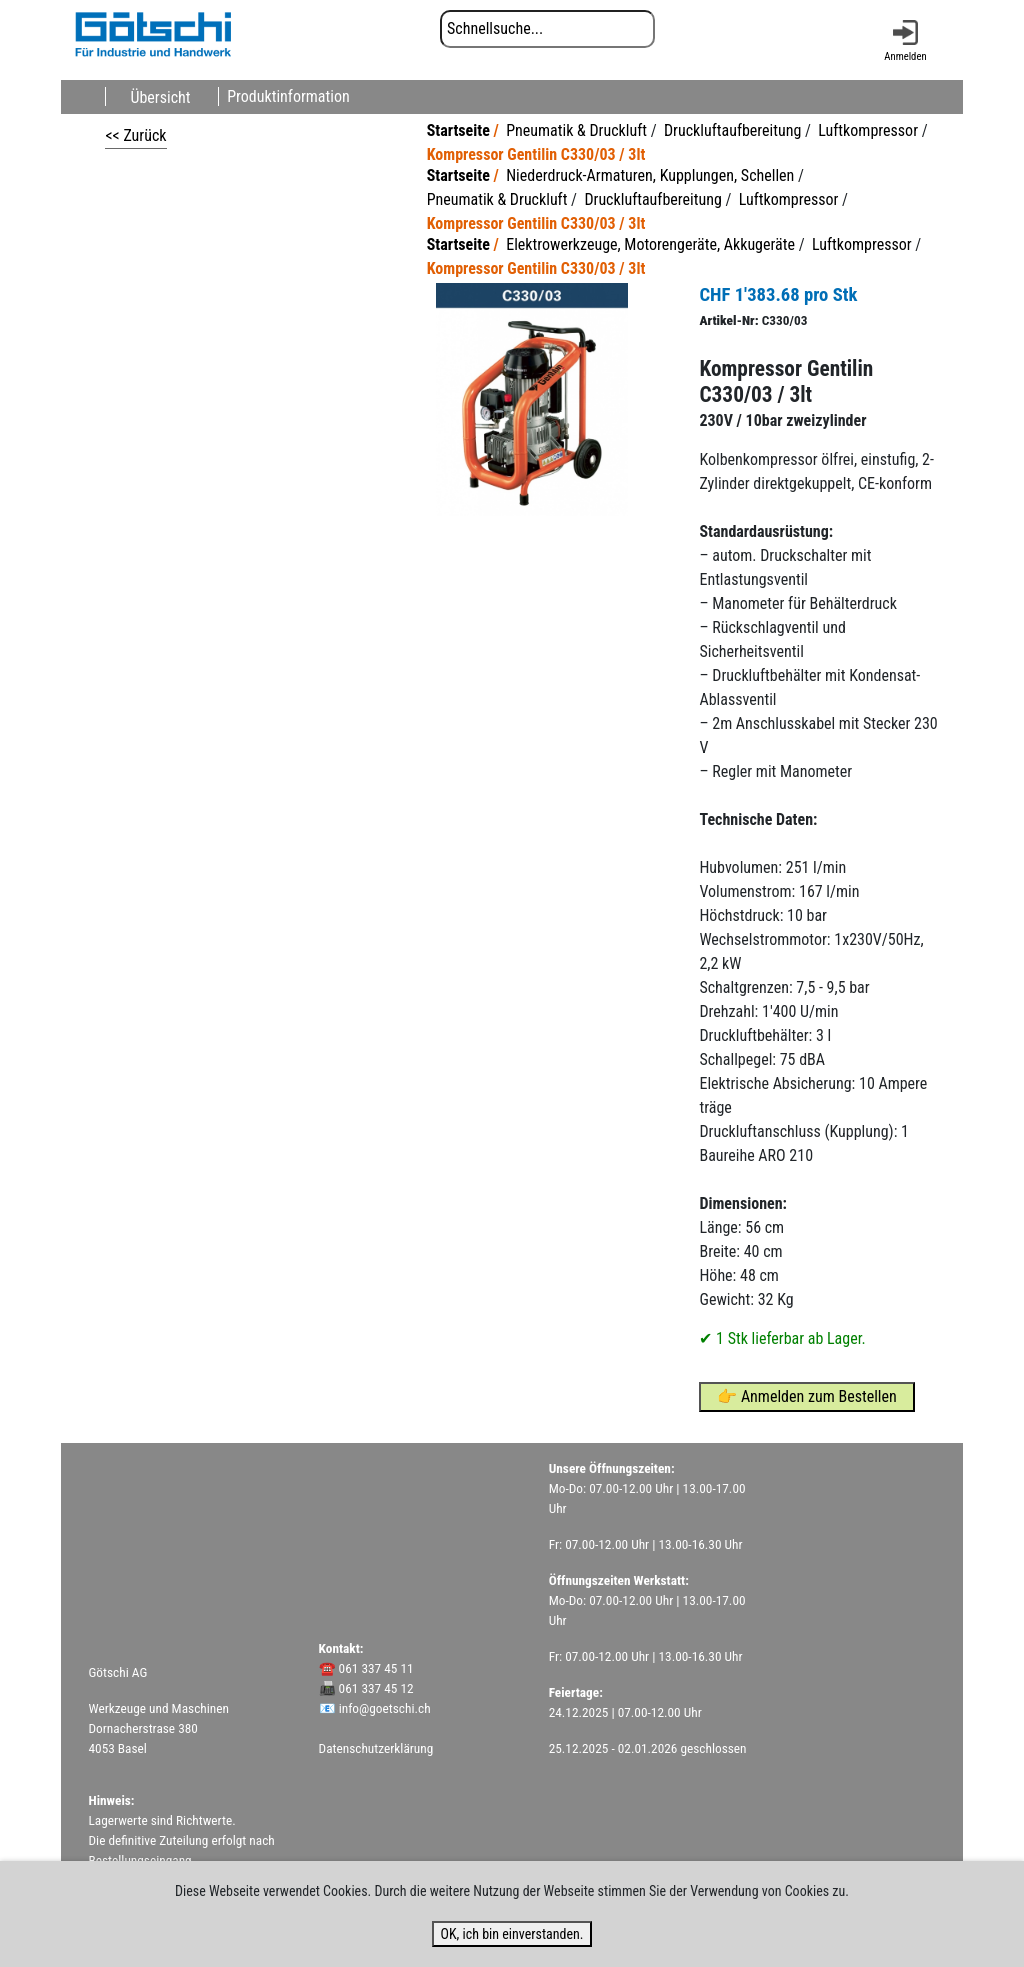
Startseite (458, 130)
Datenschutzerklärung (376, 1748)
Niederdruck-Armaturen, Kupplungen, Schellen (650, 175)
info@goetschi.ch (385, 1708)
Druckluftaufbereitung (732, 130)
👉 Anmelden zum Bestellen (807, 1396)
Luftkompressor (868, 130)
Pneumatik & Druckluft (576, 130)
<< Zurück (135, 135)
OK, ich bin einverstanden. (511, 1934)
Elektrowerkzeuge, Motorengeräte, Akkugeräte (650, 244)
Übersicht (160, 96)
